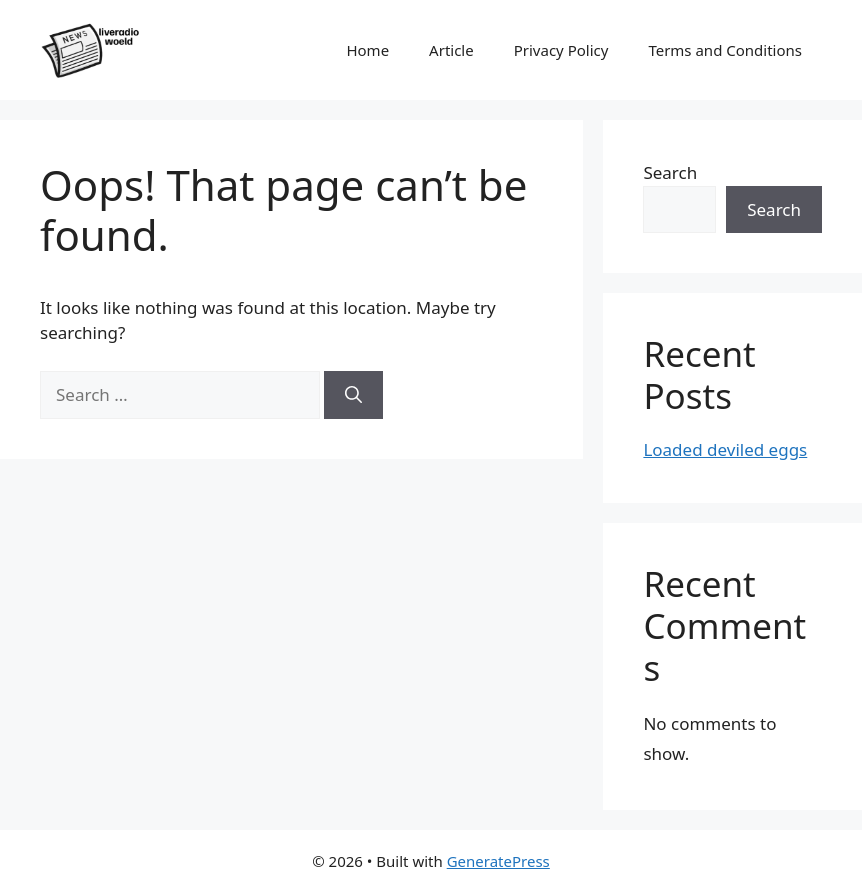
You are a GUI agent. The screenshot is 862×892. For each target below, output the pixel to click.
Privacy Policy (561, 50)
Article (451, 50)
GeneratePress (498, 861)
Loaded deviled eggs (725, 449)
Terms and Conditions (725, 50)
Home (367, 50)
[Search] (353, 395)
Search (670, 172)
